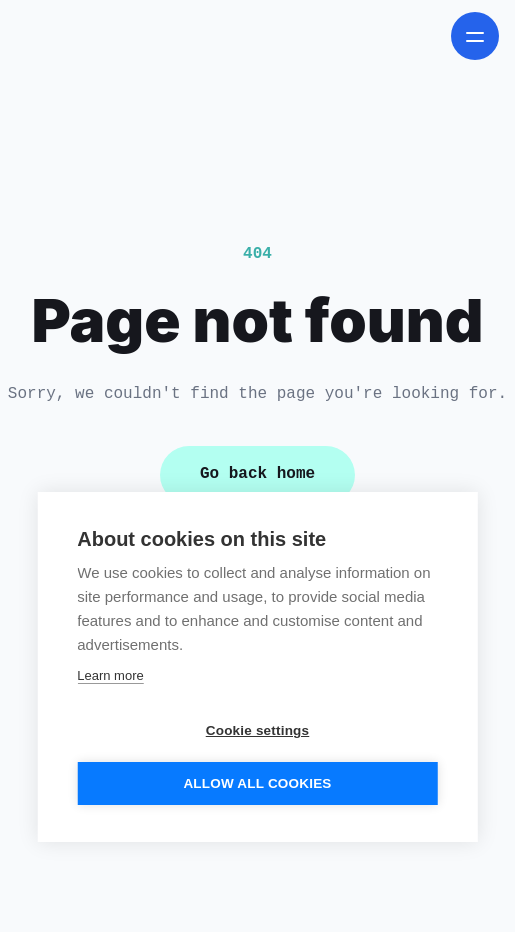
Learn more (110, 675)
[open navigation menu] (475, 36)
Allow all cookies (257, 783)
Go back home (257, 474)
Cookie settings (258, 730)
